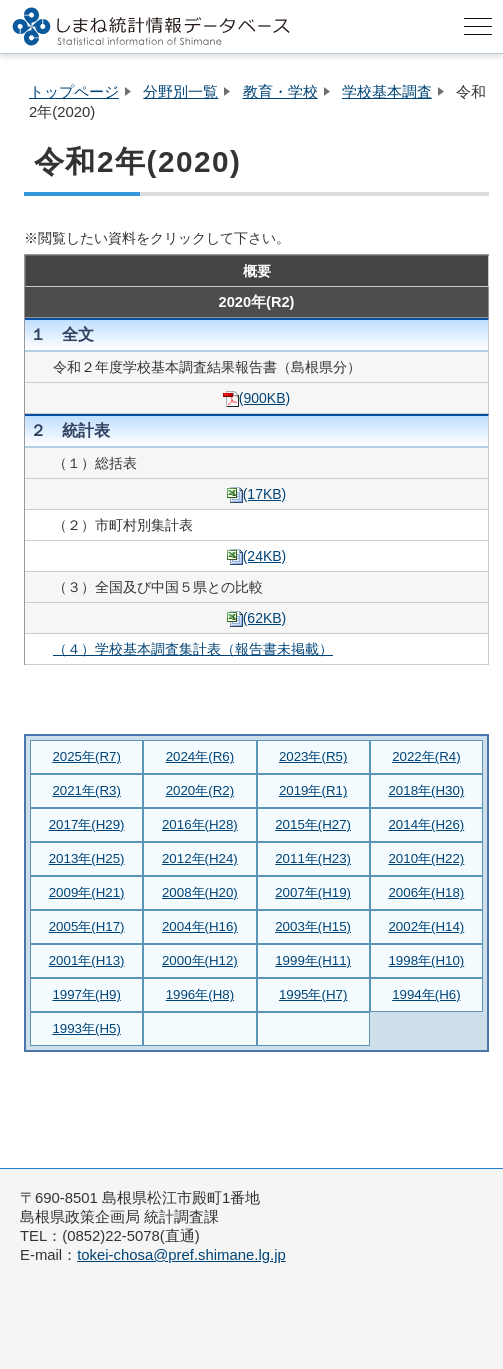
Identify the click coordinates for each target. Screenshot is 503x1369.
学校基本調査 (387, 92)
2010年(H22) (426, 858)
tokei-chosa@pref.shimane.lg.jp (181, 1255)
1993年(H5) (86, 1028)
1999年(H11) (313, 960)
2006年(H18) (426, 892)
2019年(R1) (313, 790)
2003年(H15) (313, 926)
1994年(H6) (426, 994)
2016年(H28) (200, 824)
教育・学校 (280, 92)
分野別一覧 (180, 92)
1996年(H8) (200, 994)
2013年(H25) (87, 858)
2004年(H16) (200, 926)
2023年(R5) (313, 756)
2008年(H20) (200, 892)
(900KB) (256, 398)
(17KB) (257, 494)
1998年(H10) (426, 960)
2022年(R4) (426, 756)
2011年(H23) (313, 858)
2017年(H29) (87, 824)
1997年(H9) (86, 994)
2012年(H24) (200, 858)
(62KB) (257, 618)
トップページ (74, 92)
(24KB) (257, 556)
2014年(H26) (426, 824)
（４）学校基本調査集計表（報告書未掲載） (193, 649)
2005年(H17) (87, 926)
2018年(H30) (426, 790)
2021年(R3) (86, 790)
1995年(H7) (313, 994)
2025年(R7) (86, 756)
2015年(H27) (313, 824)
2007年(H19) (313, 892)
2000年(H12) (200, 960)
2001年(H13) (87, 960)
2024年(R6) (200, 756)
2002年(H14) (426, 926)
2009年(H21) (87, 892)
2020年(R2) (200, 790)
